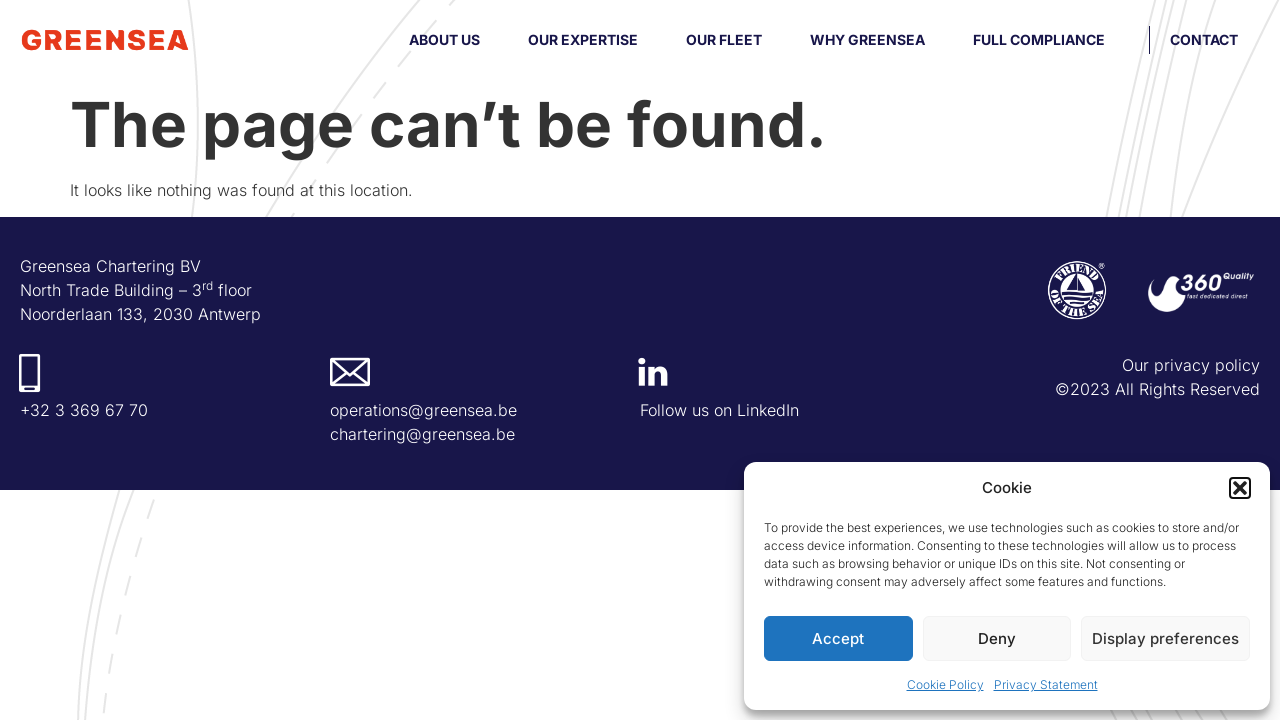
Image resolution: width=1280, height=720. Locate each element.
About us (444, 39)
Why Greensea (867, 39)
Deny (997, 638)
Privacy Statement (1046, 684)
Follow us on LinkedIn (719, 410)
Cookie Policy (945, 684)
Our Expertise (583, 39)
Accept (838, 638)
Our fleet (724, 39)
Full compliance (1039, 39)
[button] (1240, 488)
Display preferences (1165, 638)
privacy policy (1207, 365)
